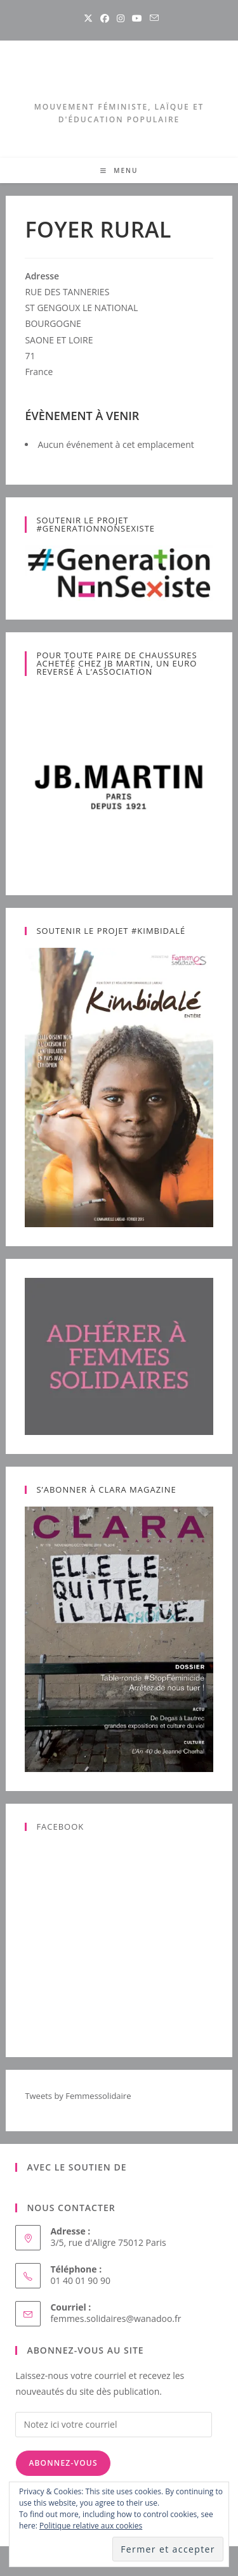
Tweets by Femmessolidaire (78, 2095)
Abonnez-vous (63, 2463)
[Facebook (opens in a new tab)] (104, 18)
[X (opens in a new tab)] (88, 18)
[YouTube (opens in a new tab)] (137, 18)
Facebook (60, 1826)
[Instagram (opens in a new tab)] (120, 18)
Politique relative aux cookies (90, 2525)
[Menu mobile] (119, 170)
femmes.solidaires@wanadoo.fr (115, 2318)
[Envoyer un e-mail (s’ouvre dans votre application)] (152, 18)
